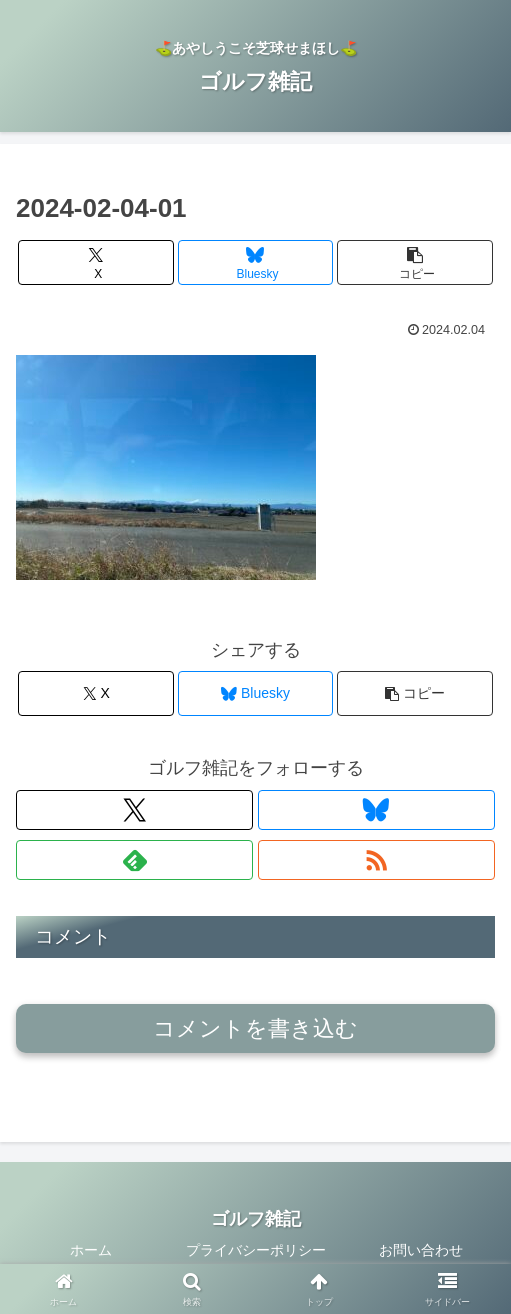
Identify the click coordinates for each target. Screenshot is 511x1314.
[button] (415, 262)
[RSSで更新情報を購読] (376, 860)
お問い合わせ (421, 1250)
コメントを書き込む (255, 1028)
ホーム (91, 1250)
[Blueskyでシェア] (256, 262)
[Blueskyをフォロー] (376, 810)
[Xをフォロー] (134, 810)
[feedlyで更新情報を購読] (134, 860)
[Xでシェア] (96, 262)
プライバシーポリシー (256, 1250)
